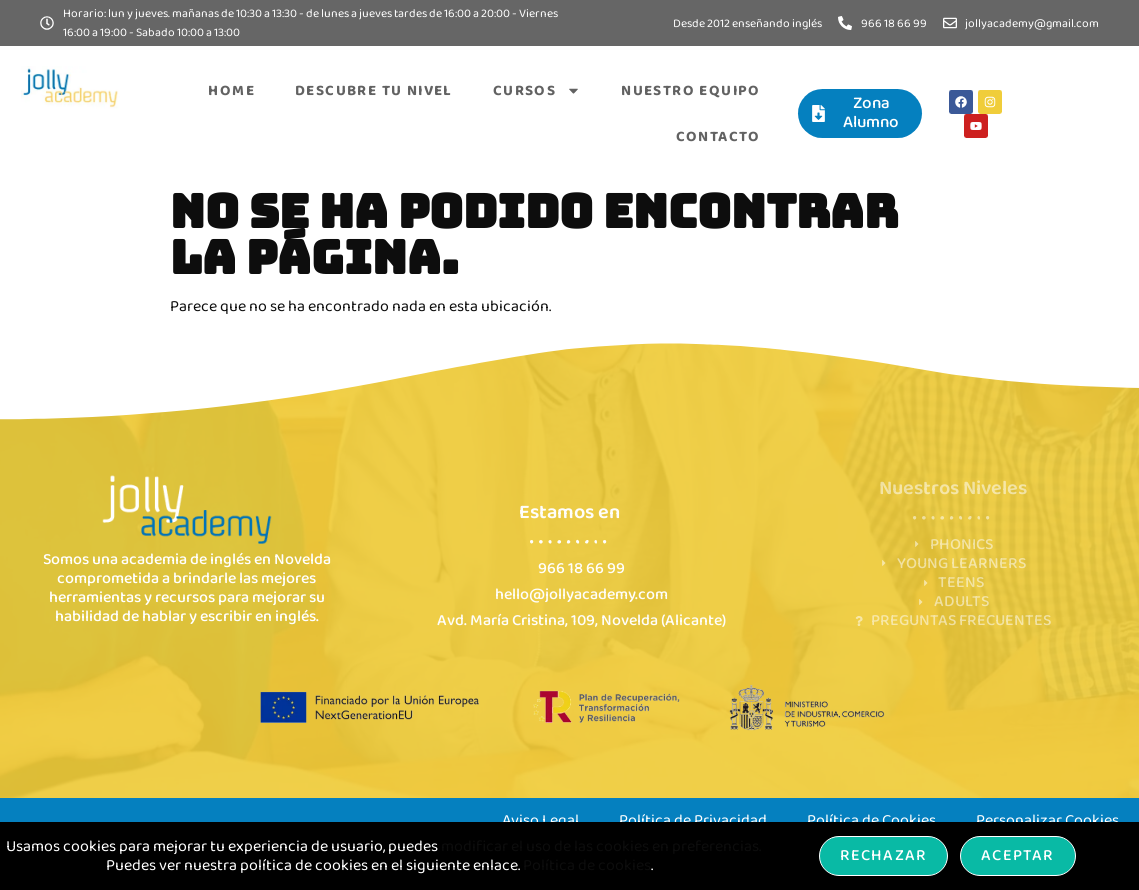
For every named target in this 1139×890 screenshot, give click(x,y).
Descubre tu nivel (374, 91)
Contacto (718, 137)
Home (231, 91)
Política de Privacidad (693, 820)
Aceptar (1017, 855)
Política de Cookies (871, 820)
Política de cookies (587, 865)
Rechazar (884, 855)
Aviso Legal (540, 820)
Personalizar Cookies (1047, 820)
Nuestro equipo (691, 91)
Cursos (537, 90)
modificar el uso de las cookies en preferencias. (601, 846)
